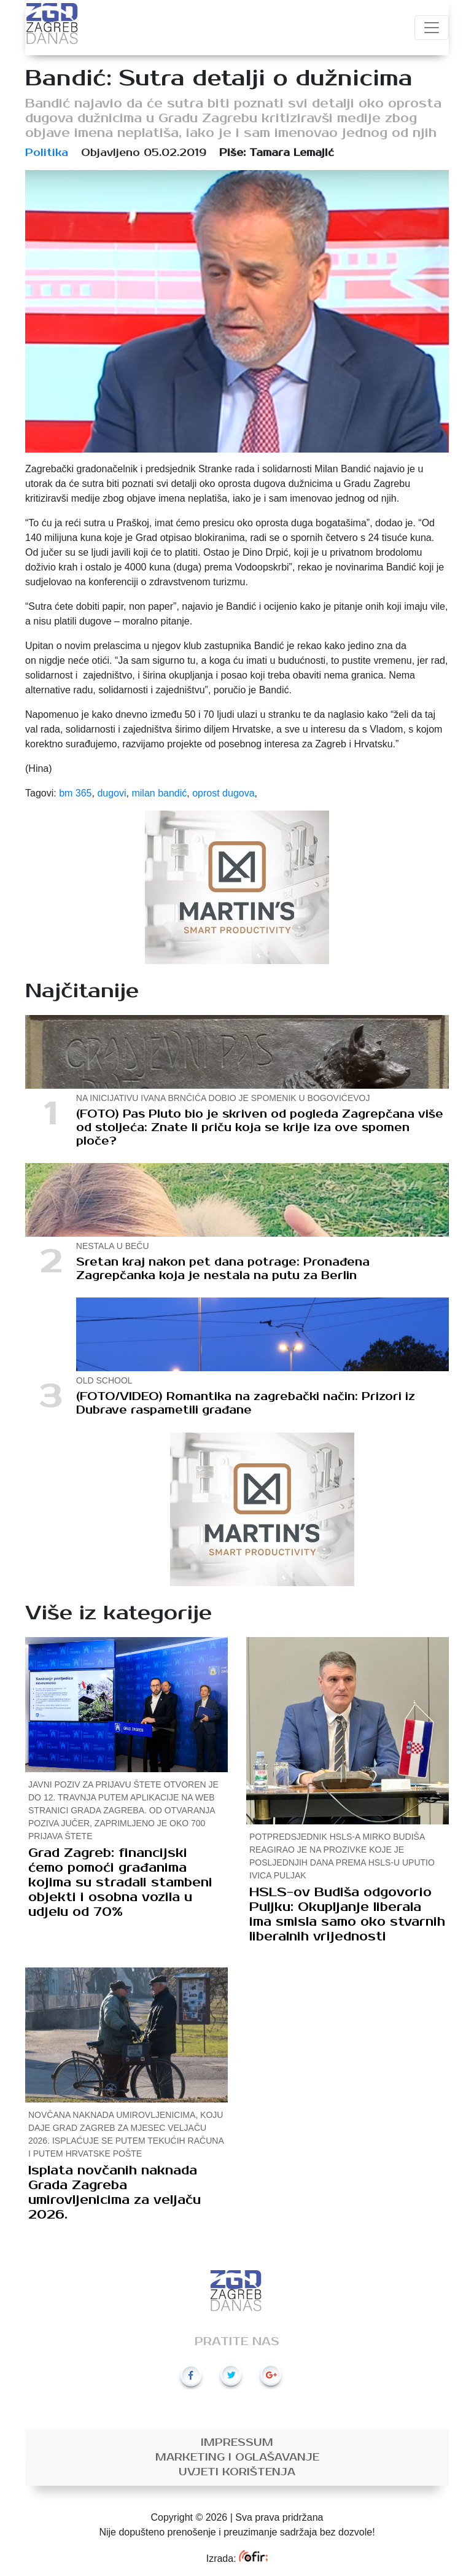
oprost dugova (223, 793)
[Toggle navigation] (431, 27)
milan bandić (159, 793)
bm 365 (75, 793)
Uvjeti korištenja (237, 2472)
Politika (46, 153)
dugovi (111, 793)
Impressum (237, 2443)
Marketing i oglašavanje (237, 2457)
